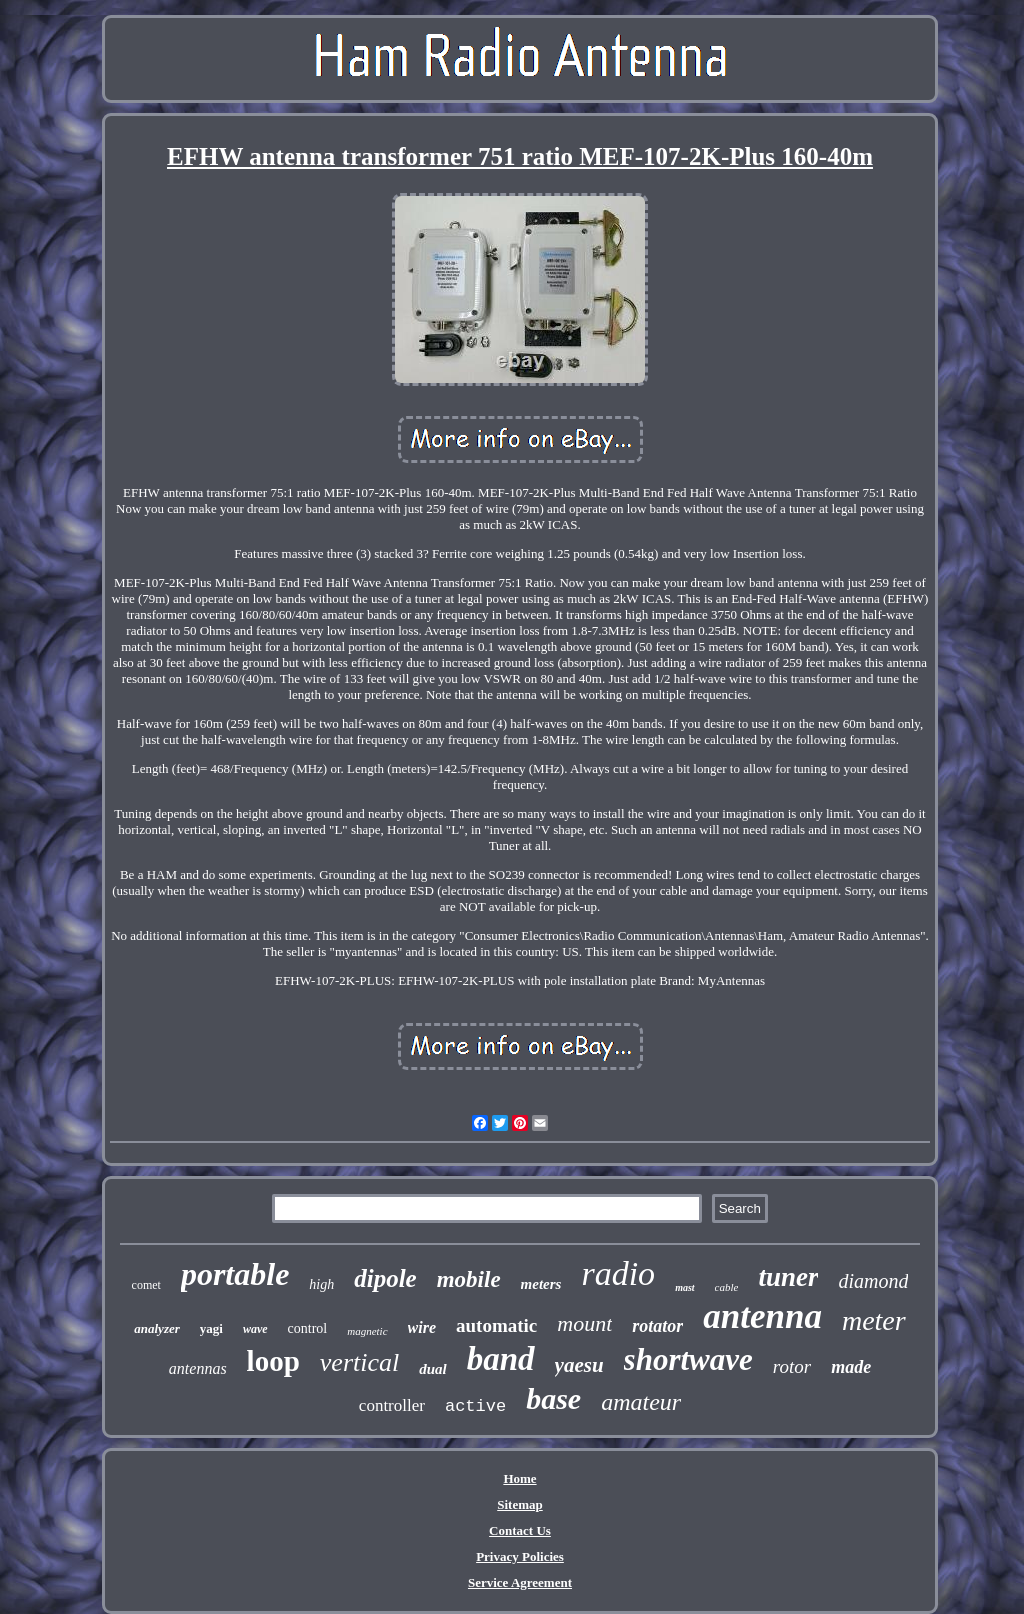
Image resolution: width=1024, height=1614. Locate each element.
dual (433, 1369)
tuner (788, 1277)
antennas (198, 1368)
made (851, 1367)
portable (235, 1274)
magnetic (367, 1331)
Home (519, 1478)
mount (584, 1323)
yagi (211, 1328)
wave (255, 1329)
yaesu (579, 1365)
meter (874, 1320)
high (321, 1284)
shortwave (688, 1359)
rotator (657, 1326)
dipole (385, 1278)
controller (392, 1405)
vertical (359, 1362)
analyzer (157, 1328)
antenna (762, 1316)
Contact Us (520, 1530)
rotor (792, 1366)
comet (146, 1285)
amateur (641, 1402)
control (308, 1328)
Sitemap (520, 1504)
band (501, 1359)
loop (273, 1361)
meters (541, 1284)
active (475, 1406)
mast (684, 1287)
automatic (496, 1325)
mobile (469, 1279)
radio (618, 1273)
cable (727, 1287)
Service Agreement (520, 1582)
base (553, 1398)
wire (422, 1327)
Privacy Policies (520, 1556)
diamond (873, 1281)
